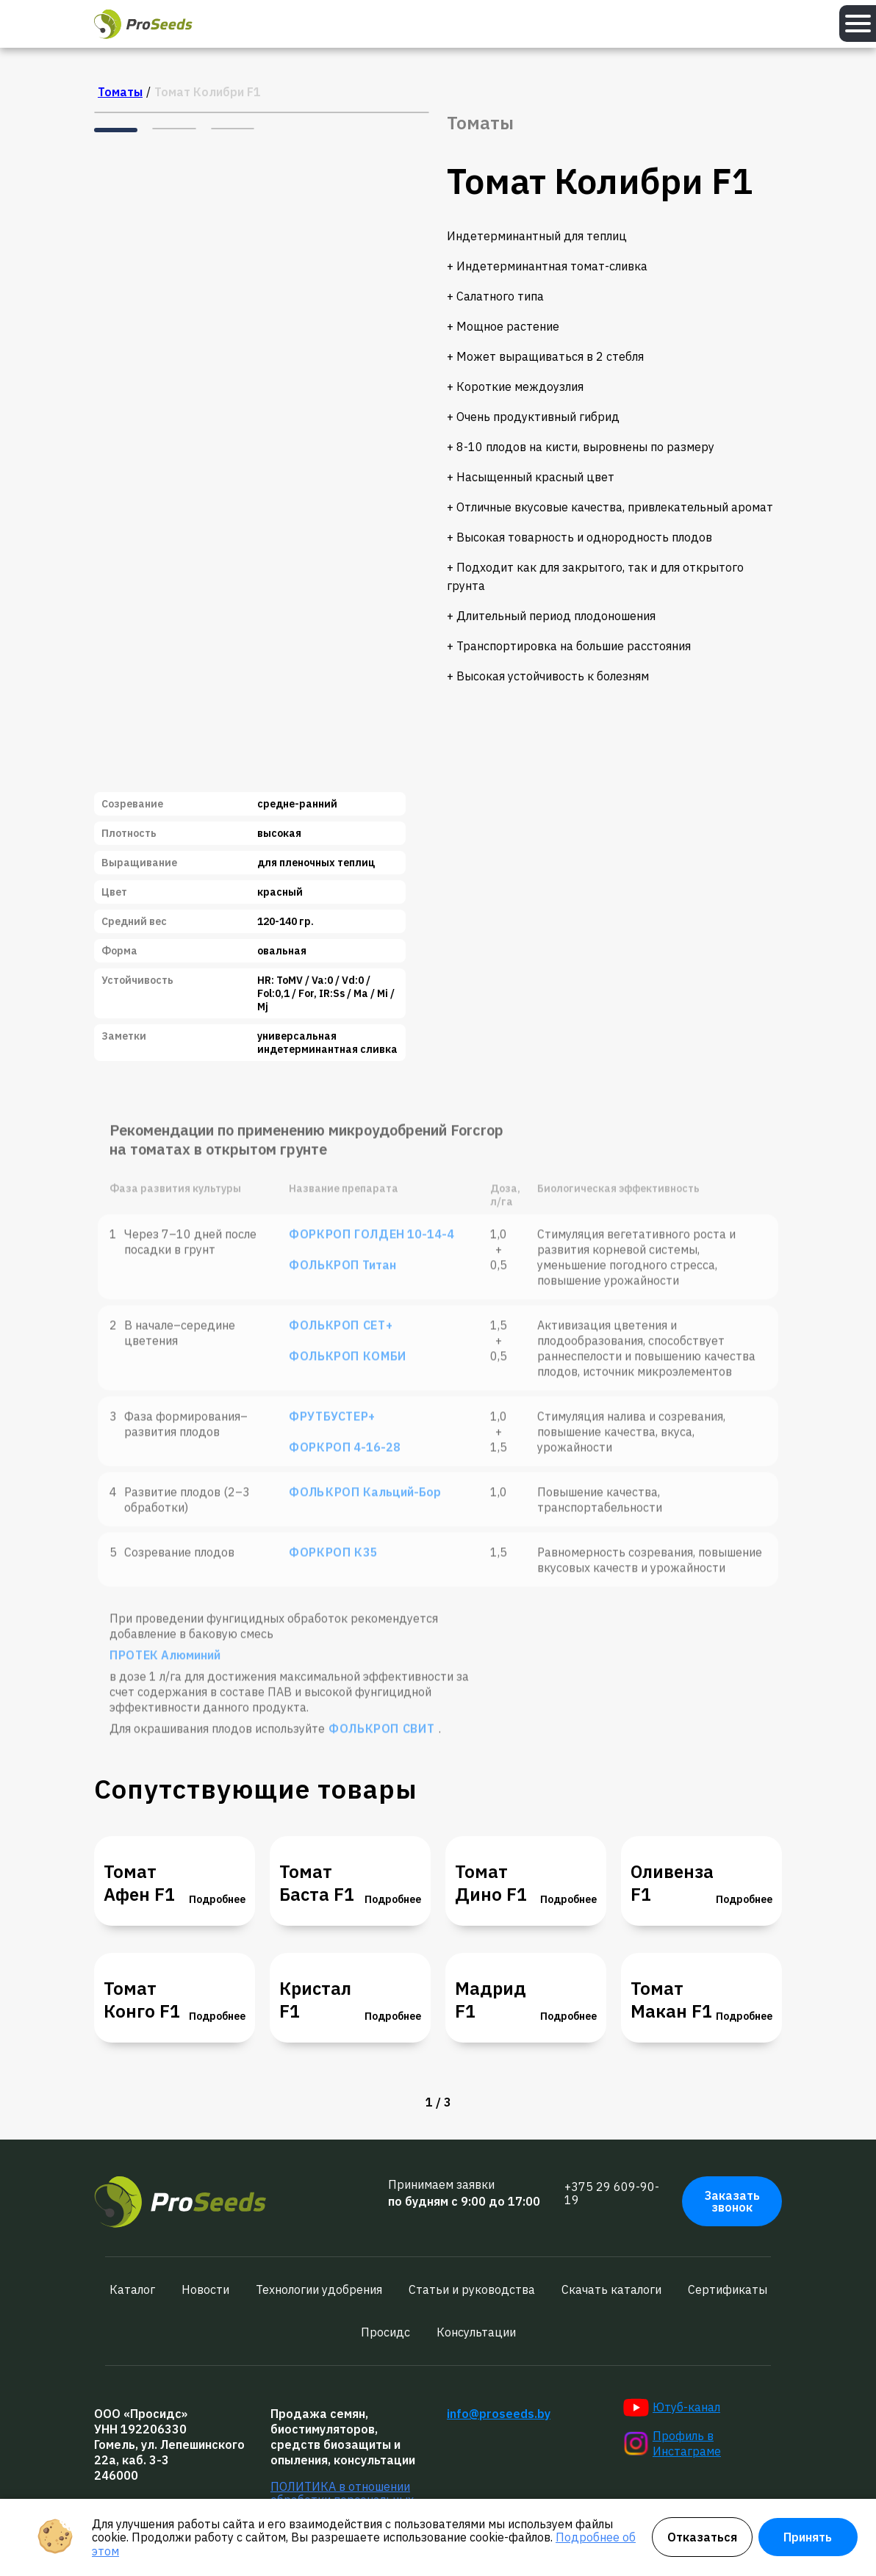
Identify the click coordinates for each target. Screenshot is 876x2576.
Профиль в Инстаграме (672, 2443)
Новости (205, 2289)
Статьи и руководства (472, 2289)
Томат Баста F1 (316, 1883)
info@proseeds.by (498, 2413)
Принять (807, 2537)
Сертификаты (727, 2289)
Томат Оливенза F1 (672, 1872)
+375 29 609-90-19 (611, 2193)
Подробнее (217, 1899)
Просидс (385, 2332)
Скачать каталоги (611, 2289)
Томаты (120, 91)
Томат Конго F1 (142, 2000)
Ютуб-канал (671, 2408)
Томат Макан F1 (671, 2000)
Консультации (476, 2332)
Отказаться (702, 2537)
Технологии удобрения (319, 2289)
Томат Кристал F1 (315, 1988)
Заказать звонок (732, 2201)
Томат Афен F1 (139, 1883)
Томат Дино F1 (491, 1883)
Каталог (132, 2289)
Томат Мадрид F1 (490, 1988)
